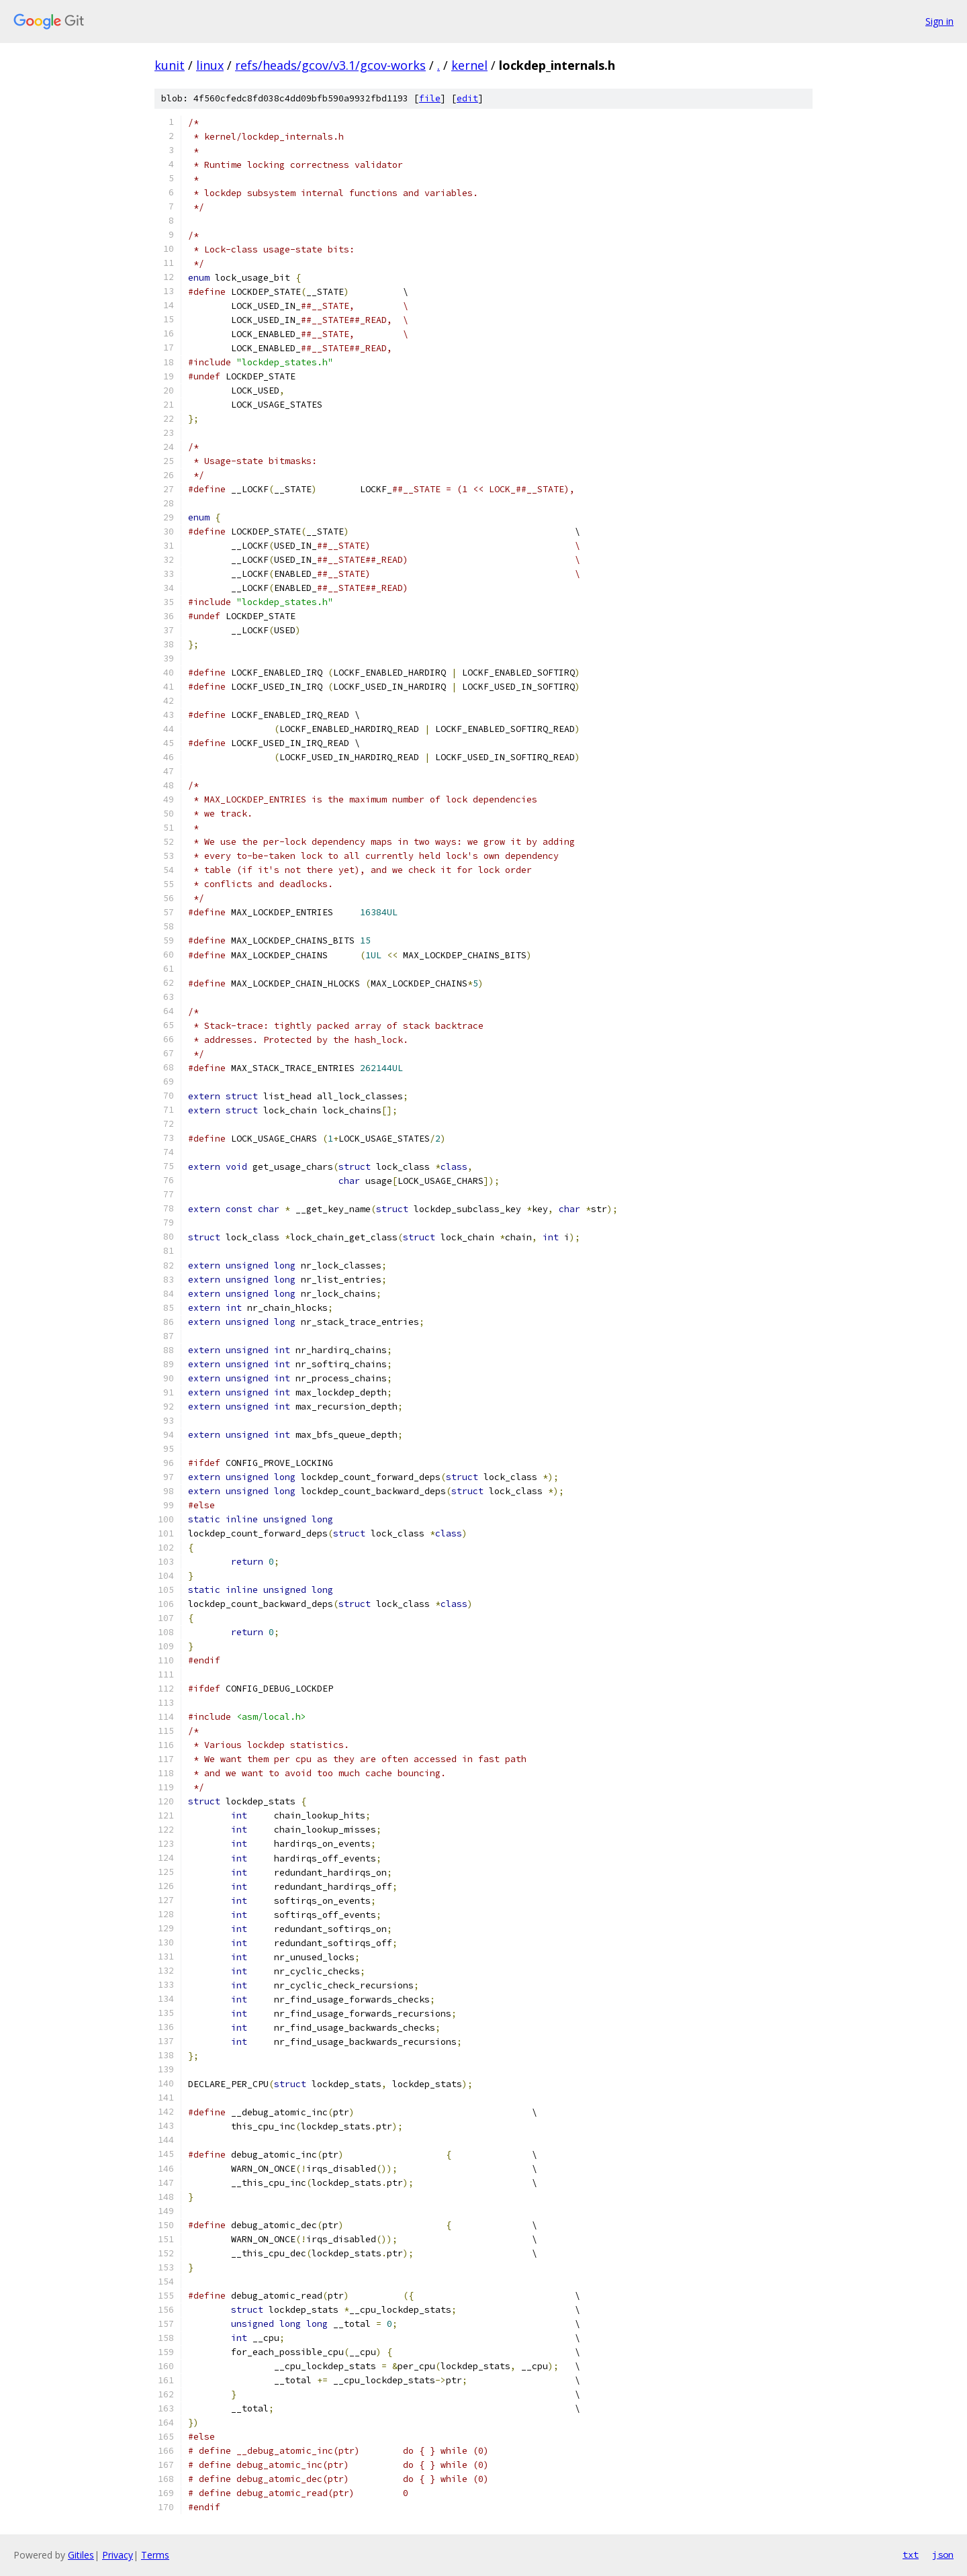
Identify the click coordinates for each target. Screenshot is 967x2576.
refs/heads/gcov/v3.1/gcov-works (330, 65)
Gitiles (81, 2554)
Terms (155, 2554)
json (943, 2554)
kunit (169, 65)
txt (911, 2554)
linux (210, 65)
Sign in (939, 21)
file (430, 98)
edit (467, 98)
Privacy (117, 2554)
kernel (469, 65)
